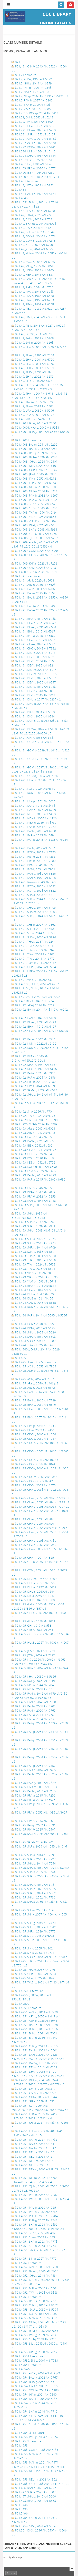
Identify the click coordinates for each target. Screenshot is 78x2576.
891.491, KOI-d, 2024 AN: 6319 (33, 789)
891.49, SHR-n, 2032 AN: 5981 (33, 372)
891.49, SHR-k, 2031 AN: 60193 (33, 368)
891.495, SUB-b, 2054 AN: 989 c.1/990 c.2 (40, 1957)
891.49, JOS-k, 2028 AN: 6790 (32, 245)
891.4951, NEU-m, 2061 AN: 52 (33, 2161)
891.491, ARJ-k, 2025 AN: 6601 (33, 580)
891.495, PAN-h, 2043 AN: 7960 (34, 1702)
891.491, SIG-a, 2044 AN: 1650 (33, 933)
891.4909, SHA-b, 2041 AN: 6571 (34, 572)
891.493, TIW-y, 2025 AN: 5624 (33, 1269)
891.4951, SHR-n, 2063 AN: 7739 (34, 2246)
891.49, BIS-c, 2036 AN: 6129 (32, 228)
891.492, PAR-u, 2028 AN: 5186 (34, 1077)
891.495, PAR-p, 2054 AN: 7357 (34, 1766)
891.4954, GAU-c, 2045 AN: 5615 (35, 2386)
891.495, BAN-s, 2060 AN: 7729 (34, 1400)
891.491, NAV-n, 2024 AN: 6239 (34, 810)
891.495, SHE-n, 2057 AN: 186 (33, 1910)
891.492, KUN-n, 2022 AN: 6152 (34, 1043)
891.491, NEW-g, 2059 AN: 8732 (34, 823)
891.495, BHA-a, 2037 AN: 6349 (34, 1405)
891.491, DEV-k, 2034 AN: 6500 (33, 661)
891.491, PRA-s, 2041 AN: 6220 (33, 865)
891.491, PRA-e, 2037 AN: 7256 (33, 856)
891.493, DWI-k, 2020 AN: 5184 (33, 1158)
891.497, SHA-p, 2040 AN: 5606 (34, 2496)
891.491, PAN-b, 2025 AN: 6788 (34, 831)
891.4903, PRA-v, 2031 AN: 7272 (34, 500)
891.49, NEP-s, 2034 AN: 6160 (33, 270)
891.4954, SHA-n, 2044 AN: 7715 (34, 2411)
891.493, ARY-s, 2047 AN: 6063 (33, 1128)
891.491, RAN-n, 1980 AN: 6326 (34, 878)
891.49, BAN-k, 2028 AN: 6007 (33, 215)
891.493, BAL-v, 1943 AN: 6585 (33, 1137)
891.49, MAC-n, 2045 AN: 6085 (33, 262)
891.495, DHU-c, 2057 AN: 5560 (34, 1583)
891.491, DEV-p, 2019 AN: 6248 (34, 687)
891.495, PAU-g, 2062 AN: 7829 (34, 1783)
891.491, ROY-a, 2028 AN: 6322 (34, 890)
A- (8, 2573)
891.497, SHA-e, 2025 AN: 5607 (34, 2492)
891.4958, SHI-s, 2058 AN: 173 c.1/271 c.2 (40, 2484)
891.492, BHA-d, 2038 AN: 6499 (34, 1022)
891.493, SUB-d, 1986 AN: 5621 (34, 1252)
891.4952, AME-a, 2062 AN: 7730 (35, 2267)
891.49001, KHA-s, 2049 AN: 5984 (35, 427)
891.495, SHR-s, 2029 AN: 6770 (33, 1931)
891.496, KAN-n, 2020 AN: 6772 (34, 2488)
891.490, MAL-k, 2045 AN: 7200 (34, 423)
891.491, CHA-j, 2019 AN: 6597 (33, 640)
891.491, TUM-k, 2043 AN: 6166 (34, 963)
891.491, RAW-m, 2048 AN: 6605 (34, 882)
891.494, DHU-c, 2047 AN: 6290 (34, 1294)
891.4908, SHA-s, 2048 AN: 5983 (34, 529)
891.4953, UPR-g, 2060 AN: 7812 (34, 2352)
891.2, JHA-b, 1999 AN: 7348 (32, 88)
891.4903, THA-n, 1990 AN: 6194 (34, 512)
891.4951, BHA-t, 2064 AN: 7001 (34, 2033)
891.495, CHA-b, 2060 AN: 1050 (34, 1545)
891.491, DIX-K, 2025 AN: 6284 (33, 716)
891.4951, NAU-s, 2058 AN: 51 (33, 2144)
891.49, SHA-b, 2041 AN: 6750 (33, 359)
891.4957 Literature (26, 2441)
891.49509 (20, 2004)
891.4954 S (21, 2369)
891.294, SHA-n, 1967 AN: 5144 (34, 156)
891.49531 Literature (27, 2356)
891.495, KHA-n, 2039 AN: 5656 (34, 1676)
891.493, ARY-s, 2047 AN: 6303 (33, 1133)
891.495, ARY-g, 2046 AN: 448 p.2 (35, 1383)
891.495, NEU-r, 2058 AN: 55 (32, 1689)
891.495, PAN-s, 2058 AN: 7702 (34, 1706)
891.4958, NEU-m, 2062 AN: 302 (34, 2479)
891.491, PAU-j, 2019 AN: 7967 (33, 848)
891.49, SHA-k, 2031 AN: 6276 (33, 364)
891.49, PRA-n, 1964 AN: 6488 (33, 296)
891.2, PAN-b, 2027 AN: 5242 (32, 100)
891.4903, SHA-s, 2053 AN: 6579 (34, 504)
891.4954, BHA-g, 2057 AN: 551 (34, 2382)
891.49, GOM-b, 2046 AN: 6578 (34, 236)
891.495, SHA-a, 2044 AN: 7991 (34, 1855)
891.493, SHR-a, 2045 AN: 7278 (34, 1243)
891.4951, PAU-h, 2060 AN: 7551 (35, 2207)
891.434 (19, 190)
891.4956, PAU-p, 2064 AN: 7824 (35, 2437)
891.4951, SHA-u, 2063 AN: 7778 (34, 2241)
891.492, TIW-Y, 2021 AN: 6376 (33, 1116)
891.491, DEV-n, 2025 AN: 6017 (34, 678)
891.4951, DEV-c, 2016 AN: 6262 (34, 2067)
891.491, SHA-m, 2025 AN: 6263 (34, 912)
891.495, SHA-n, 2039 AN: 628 (33, 1885)
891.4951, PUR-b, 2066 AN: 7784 (35, 2216)
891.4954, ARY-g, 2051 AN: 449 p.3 (36, 2373)
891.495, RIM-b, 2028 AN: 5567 (33, 1829)
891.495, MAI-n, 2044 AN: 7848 (33, 1685)
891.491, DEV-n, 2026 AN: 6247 (34, 682)
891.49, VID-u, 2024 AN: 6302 (32, 419)
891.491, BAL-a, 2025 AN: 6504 (33, 593)
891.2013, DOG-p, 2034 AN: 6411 (35, 113)
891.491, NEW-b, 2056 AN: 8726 (34, 818)
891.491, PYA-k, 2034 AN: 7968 (33, 869)
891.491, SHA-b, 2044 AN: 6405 (34, 907)
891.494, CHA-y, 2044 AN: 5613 (34, 1290)
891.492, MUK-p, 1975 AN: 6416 (34, 1069)
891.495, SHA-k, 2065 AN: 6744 (33, 1872)
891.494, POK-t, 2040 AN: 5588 (33, 1324)
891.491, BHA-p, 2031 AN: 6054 (34, 627)
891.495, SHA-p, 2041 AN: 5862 (34, 1893)
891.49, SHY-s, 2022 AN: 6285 (33, 376)
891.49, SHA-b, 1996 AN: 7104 (33, 355)
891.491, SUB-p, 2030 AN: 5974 (34, 937)
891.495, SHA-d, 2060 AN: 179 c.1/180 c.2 (40, 1868)
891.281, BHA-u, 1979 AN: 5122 (34, 126)
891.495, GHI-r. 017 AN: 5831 (32, 1625)
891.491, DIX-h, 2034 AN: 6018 (33, 712)
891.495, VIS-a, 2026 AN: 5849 (33, 1978)
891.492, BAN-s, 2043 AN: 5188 (34, 1018)
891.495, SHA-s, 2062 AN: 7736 (33, 1897)
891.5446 (20, 2505)
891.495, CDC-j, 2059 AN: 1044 (33, 1464)
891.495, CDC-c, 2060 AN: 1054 (34, 1434)
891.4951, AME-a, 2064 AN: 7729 (35, 2012)
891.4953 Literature (26, 2297)
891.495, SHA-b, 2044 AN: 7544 (34, 1863)
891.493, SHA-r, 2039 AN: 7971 (33, 1226)
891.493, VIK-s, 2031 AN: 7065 (33, 1273)
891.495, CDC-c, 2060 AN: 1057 (34, 1439)
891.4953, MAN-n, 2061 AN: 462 (34, 2318)
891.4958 (20, 2445)
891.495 (19, 1358)
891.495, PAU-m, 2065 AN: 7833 (34, 1787)
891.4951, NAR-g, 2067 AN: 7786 (34, 2139)
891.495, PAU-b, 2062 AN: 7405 (34, 1770)
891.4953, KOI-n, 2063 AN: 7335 (34, 2314)
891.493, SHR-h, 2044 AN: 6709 (34, 1247)
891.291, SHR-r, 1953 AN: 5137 (33, 134)
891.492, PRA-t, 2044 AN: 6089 (33, 1086)
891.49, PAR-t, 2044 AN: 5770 (32, 287)
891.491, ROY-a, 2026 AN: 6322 (34, 886)
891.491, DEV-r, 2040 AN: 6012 (33, 691)
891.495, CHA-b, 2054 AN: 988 (33, 1519)
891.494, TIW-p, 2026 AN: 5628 (33, 1345)
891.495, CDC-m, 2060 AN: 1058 (34, 1477)
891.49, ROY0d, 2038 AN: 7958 (33, 334)
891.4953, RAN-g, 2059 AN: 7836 (34, 2335)
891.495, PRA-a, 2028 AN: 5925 (33, 1800)
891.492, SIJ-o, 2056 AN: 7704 (32, 1111)
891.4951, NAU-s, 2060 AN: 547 (34, 2148)
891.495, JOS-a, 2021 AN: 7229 (33, 1651)
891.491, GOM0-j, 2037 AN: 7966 (35, 776)
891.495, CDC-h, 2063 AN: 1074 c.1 (36, 1460)
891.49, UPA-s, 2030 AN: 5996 (33, 410)
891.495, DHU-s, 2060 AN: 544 (33, 1591)
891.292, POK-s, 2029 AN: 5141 (34, 147)
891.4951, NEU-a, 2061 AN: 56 (33, 2152)
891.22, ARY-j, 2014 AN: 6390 (32, 122)
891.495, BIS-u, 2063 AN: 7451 (33, 1430)
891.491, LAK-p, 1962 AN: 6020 (33, 801)
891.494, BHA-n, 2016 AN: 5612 (34, 1286)
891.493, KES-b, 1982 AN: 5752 (33, 1162)
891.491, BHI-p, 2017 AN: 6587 (33, 631)
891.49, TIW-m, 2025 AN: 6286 (33, 402)
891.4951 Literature (26, 2008)
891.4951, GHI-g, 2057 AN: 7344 (34, 2097)
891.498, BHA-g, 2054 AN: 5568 (34, 2501)
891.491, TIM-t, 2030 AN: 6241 (33, 946)
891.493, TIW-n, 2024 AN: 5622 (33, 1264)
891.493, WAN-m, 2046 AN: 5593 (35, 1277)
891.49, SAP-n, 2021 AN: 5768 (33, 338)
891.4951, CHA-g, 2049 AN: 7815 (35, 2046)
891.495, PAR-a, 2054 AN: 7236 (33, 1719)
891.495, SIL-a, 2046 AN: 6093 (33, 1936)
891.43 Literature (25, 181)
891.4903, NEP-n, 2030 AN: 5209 (34, 487)
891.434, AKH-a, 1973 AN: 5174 (34, 194)
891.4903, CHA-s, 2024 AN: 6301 (34, 461)
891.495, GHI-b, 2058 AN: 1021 (33, 1621)
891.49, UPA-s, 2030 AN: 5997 (33, 415)
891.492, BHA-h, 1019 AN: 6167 (34, 1026)
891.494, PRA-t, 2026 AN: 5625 (33, 1328)
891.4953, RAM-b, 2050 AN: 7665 (35, 2331)
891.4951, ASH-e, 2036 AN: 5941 (34, 2021)
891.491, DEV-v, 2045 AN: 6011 (33, 695)
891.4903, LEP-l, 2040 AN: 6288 (34, 483)
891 (16, 62)
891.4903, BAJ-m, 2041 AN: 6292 (34, 444)
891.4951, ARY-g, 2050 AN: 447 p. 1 (36, 2016)
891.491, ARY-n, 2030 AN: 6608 (33, 585)
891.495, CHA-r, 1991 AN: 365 (33, 1557)
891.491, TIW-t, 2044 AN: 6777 (33, 958)
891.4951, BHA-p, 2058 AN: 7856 (35, 2029)
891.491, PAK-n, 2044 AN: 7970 (34, 827)
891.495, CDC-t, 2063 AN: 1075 (34, 1485)
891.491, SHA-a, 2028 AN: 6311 (34, 895)
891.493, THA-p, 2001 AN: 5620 (34, 1256)
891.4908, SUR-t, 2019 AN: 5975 (34, 534)
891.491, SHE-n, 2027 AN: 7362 (34, 924)
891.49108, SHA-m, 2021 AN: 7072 (36, 997)
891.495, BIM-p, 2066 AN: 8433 (34, 1426)
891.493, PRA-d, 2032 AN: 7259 (34, 1196)
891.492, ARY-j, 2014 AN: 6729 (33, 1005)
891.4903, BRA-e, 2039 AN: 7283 (34, 457)
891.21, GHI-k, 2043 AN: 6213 (32, 117)
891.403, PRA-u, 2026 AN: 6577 (34, 168)
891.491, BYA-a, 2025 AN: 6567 (33, 636)
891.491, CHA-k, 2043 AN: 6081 (34, 644)
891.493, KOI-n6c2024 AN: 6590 (34, 1167)
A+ (14, 2573)
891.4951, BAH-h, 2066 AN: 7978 (35, 2025)
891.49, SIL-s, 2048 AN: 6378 (32, 381)
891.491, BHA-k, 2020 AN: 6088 (34, 619)
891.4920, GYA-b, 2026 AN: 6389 (34, 1124)
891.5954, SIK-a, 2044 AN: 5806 (34, 2526)
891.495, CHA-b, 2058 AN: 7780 (34, 1540)
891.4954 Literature (26, 2365)
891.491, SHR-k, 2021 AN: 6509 (33, 929)
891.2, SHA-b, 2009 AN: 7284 (32, 105)
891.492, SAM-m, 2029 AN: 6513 (34, 1090)
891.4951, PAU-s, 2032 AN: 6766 (34, 2212)
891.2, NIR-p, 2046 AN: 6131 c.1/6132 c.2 (40, 96)
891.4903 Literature (26, 440)
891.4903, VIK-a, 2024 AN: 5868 (34, 517)
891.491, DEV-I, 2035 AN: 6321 (33, 657)
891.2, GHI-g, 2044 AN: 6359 (32, 83)
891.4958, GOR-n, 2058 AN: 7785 (35, 2450)
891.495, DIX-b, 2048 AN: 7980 (33, 1600)
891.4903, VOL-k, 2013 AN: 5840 (34, 521)
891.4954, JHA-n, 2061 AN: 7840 (34, 2394)
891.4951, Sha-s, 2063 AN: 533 (33, 2237)
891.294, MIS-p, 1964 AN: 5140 (33, 151)
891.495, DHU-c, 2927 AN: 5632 (34, 1587)
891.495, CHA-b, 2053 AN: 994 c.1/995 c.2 (40, 1502)
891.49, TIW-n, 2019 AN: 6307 (33, 406)
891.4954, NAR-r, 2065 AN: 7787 (34, 2399)
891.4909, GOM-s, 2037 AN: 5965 (35, 551)
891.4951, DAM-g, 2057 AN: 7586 (35, 2063)
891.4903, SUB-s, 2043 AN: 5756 (34, 508)
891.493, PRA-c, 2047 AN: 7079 (33, 1192)
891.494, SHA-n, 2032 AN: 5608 (34, 1337)
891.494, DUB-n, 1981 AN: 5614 (34, 1298)
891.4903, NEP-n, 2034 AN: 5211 (34, 491)
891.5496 (20, 2513)
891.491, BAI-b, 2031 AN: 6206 (33, 589)
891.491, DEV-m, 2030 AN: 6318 (34, 674)
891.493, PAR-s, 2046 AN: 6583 (33, 1188)
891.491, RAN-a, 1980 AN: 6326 (34, 873)
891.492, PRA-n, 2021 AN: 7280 (34, 1082)
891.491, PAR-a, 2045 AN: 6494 (33, 835)
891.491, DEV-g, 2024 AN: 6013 (34, 653)
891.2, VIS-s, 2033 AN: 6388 (31, 109)
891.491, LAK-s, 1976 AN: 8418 (33, 806)
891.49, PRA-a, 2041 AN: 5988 (33, 291)
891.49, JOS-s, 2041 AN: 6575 (32, 249)
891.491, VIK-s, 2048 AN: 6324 (33, 980)
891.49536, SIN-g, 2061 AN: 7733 (35, 2360)
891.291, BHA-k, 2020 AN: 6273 (34, 130)
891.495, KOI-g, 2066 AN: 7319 (33, 1681)
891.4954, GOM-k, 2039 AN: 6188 (35, 2390)
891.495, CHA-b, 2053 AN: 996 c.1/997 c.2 (40, 1506)
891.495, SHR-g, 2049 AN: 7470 (34, 1923)
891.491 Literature (26, 576)
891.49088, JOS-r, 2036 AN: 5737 (35, 538)
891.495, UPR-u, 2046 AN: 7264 (34, 1974)
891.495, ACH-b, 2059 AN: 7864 (34, 1366)
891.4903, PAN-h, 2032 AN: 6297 (35, 495)
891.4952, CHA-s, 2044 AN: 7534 (34, 2275)
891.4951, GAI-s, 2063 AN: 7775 (34, 2093)
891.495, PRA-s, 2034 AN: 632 (33, 1821)
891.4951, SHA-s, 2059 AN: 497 (33, 2233)
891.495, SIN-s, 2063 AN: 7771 (33, 1953)
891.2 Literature (24, 75)
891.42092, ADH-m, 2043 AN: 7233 (36, 177)
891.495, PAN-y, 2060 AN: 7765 (34, 1710)
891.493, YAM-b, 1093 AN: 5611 (34, 1281)
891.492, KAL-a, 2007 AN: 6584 (33, 1039)
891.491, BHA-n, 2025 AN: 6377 (34, 623)
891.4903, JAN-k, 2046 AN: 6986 (34, 474)
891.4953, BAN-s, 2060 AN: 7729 (34, 2301)
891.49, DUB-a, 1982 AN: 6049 (33, 232)
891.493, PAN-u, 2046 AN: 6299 (34, 1175)
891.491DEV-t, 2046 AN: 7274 (33, 1001)
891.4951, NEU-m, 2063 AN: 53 (33, 2165)
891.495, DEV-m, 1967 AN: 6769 (34, 1579)
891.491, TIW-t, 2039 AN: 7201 (33, 954)
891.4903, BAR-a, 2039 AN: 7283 (34, 449)
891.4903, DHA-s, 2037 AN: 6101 (35, 466)
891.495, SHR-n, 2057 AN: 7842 (34, 1927)
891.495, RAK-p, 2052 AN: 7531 (34, 1825)
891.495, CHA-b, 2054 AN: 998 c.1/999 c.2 (40, 1528)
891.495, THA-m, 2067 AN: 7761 (34, 1970)
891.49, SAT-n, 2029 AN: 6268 (33, 342)
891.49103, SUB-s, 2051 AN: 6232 (35, 984)
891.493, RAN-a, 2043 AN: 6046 (34, 1201)
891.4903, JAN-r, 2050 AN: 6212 (34, 478)
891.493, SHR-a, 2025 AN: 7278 (34, 1239)
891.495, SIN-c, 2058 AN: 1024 (33, 1948)
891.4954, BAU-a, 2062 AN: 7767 (35, 2377)
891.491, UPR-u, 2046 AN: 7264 (34, 967)
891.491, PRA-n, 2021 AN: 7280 (34, 861)
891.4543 (20, 198)
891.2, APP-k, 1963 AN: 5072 (32, 79)
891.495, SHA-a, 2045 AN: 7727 (34, 1859)
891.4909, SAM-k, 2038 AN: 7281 (35, 568)
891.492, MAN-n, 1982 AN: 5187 (34, 1065)
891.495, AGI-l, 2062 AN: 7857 (33, 1379)
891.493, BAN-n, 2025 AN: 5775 (34, 1141)
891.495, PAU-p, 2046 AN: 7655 (34, 1791)
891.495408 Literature (28, 2433)
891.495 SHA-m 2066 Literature (34, 1362)
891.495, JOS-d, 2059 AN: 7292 (33, 1655)
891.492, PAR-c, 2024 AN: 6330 (33, 1073)
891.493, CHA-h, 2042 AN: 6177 (34, 1150)
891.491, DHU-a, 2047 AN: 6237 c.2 (36, 699)
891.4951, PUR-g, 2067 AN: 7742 (34, 2220)
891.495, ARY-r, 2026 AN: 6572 (33, 1388)
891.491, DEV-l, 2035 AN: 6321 (33, 665)
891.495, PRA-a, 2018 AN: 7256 (33, 1795)
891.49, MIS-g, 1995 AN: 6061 (32, 266)
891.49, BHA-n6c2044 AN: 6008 (34, 223)
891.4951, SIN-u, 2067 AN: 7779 (34, 2258)
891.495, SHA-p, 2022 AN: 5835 (34, 1889)
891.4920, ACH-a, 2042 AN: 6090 (35, 1120)
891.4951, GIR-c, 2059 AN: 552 (33, 2101)
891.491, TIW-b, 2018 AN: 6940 (33, 950)
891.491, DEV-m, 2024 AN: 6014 (34, 670)
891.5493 (20, 2509)
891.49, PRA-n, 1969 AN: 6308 (33, 304)
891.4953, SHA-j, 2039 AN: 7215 (34, 2339)
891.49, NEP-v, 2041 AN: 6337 (33, 274)
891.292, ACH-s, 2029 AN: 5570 (34, 143)
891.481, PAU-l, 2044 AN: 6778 (33, 211)
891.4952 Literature (26, 2263)
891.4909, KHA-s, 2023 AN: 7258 (34, 563)
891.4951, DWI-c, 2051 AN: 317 (33, 2089)
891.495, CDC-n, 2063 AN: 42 (32, 1481)
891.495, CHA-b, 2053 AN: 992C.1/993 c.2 (40, 1498)
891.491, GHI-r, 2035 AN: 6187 (33, 738)
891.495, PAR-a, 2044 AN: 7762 (33, 1715)
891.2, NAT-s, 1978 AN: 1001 (32, 92)
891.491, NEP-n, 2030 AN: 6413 (34, 814)
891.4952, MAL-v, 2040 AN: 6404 (35, 2288)
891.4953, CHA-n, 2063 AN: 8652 (35, 2305)
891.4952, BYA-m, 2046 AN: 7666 (35, 2271)
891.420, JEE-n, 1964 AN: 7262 (33, 173)
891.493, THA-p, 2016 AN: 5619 (34, 1260)
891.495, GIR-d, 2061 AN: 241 (32, 1630)
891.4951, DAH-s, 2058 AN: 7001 (35, 2050)
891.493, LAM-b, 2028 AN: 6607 (34, 1171)
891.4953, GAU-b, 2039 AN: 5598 (35, 2309)
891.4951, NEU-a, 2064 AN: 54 (33, 2156)
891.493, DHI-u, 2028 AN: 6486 (33, 1154)
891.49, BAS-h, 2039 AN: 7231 (33, 219)
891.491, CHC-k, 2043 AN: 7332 (34, 648)
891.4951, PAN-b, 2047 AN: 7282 (35, 2195)
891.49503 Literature (27, 1991)
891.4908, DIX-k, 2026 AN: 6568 (34, 525)
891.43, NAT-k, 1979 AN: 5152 (33, 185)
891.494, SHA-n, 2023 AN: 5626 (34, 1332)
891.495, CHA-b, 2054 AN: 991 (33, 1523)
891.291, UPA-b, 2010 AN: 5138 (34, 139)
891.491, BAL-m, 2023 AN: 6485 (34, 606)
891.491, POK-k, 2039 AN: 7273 (34, 852)
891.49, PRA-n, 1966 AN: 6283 (33, 300)
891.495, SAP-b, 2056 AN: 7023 (33, 1842)
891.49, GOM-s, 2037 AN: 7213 (33, 240)
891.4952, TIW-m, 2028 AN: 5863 (35, 2292)
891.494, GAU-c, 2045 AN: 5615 (34, 1303)
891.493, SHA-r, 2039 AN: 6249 (33, 1222)
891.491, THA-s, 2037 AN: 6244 (33, 941)
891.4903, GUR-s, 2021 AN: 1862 (35, 470)
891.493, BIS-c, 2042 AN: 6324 (33, 1145)
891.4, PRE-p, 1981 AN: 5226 (32, 164)
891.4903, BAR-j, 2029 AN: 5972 (34, 453)
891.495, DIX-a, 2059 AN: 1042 (33, 1596)
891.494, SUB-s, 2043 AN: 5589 (34, 1341)
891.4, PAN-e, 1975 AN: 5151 (32, 160)
